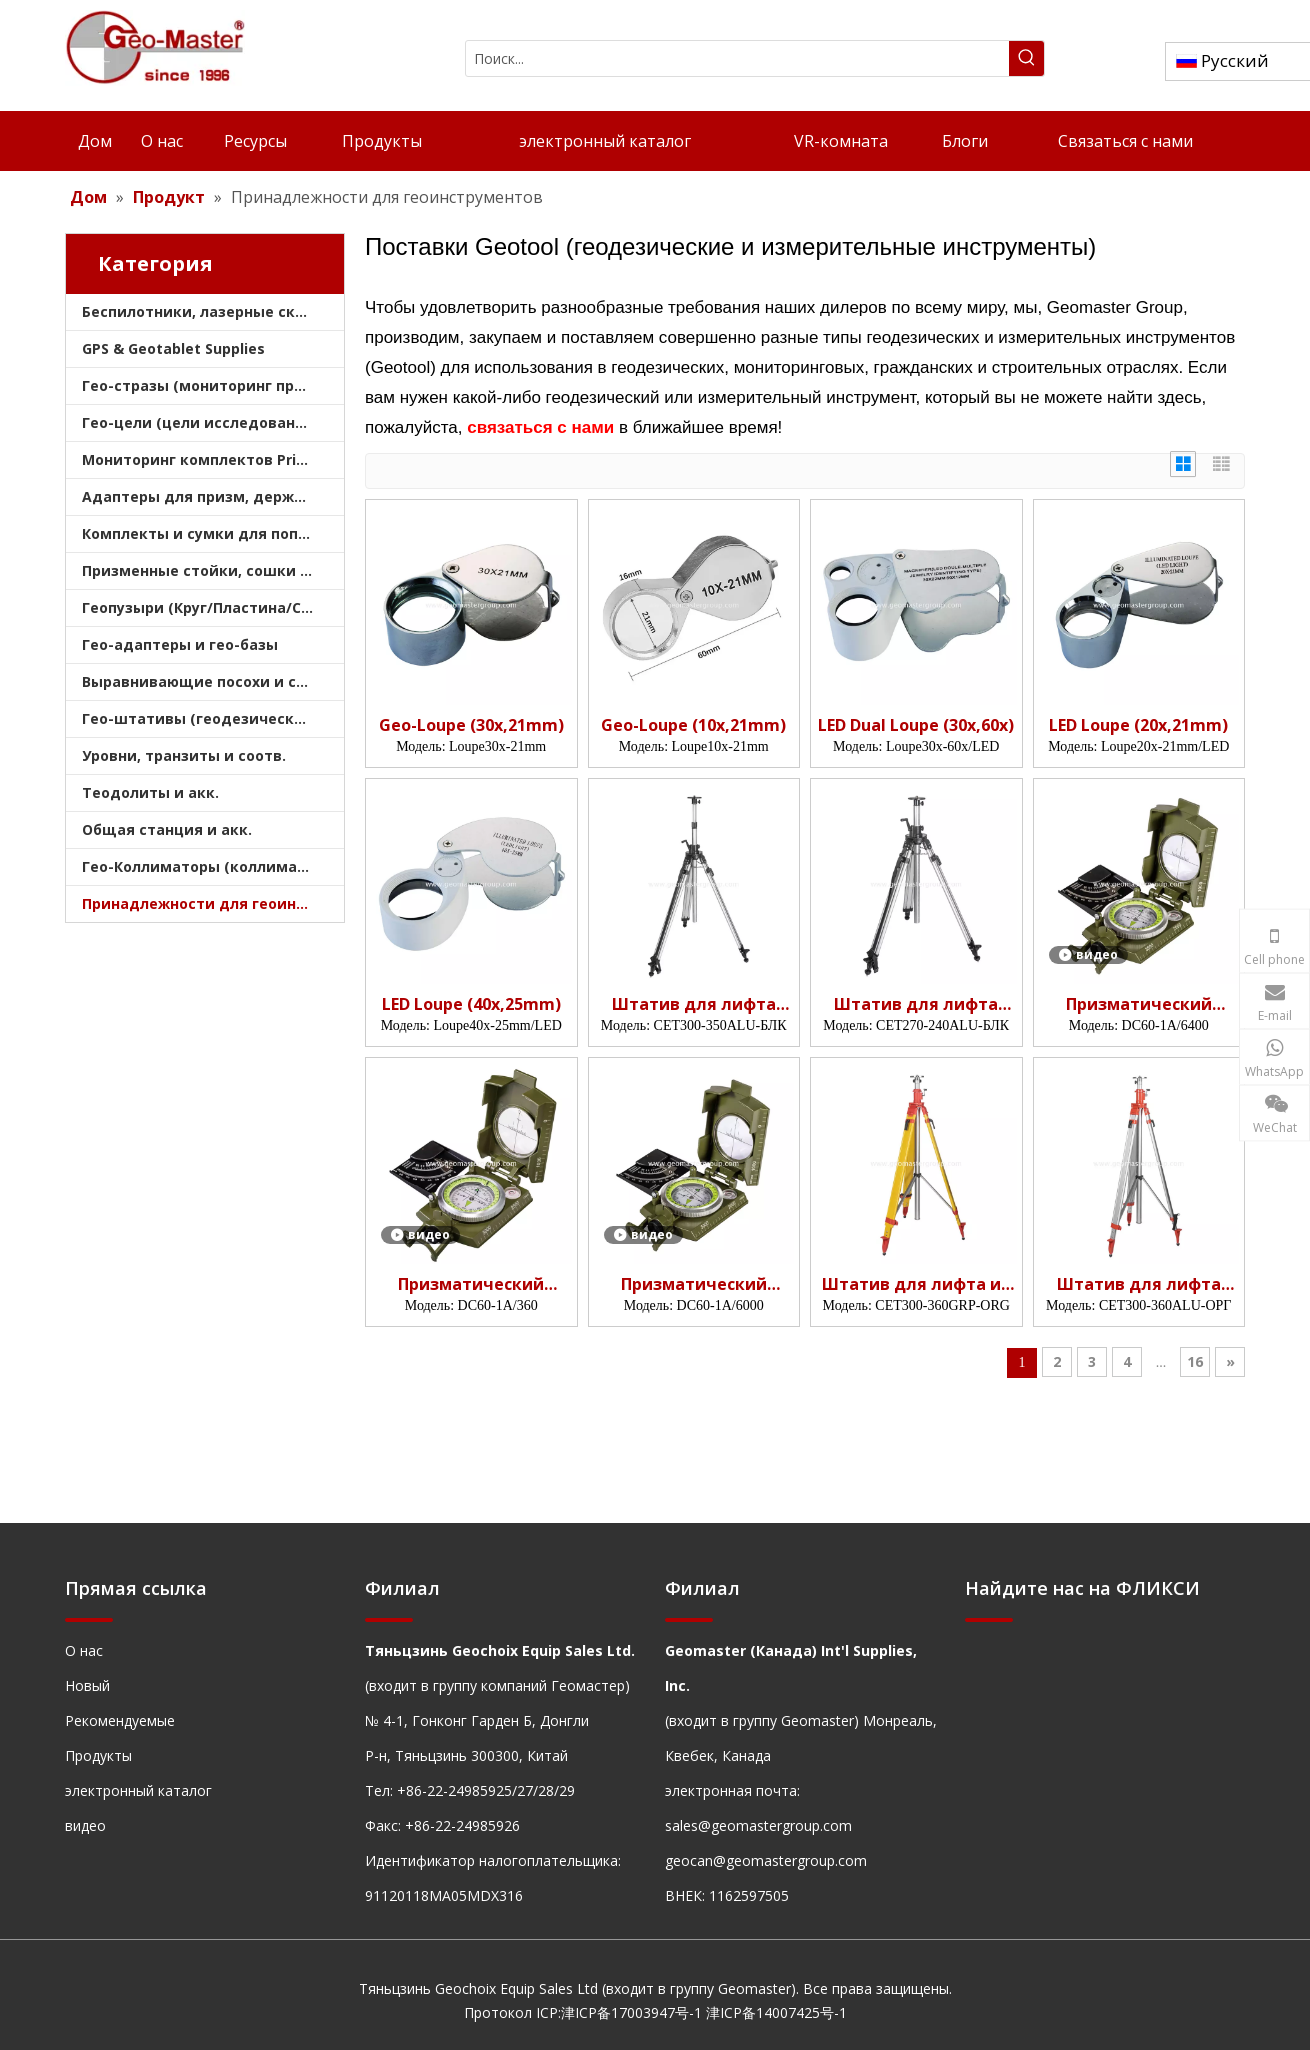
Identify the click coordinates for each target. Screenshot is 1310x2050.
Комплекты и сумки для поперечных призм (213, 533)
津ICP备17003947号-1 (631, 2012)
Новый (87, 1685)
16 (1195, 1361)
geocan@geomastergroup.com (766, 1860)
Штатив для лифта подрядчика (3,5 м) (694, 1004)
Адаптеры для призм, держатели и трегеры (213, 496)
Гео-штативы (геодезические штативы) (213, 718)
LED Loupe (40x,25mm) (471, 1004)
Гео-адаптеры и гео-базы (180, 644)
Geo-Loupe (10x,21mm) (693, 725)
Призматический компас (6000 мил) (694, 1284)
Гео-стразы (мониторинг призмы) (211, 385)
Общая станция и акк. (167, 829)
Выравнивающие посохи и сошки (210, 681)
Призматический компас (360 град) (471, 1284)
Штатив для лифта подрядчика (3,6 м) (1139, 1284)
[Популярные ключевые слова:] (1026, 58)
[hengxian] (89, 1618)
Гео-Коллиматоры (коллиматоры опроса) (213, 866)
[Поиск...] (737, 58)
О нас (84, 1650)
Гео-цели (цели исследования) (200, 422)
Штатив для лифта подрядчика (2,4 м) (916, 1004)
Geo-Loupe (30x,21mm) (471, 725)
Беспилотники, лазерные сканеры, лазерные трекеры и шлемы (213, 311)
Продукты (98, 1755)
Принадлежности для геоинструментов (213, 903)
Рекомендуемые (120, 1720)
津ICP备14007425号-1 (776, 2012)
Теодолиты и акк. (150, 792)
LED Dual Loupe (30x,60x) (916, 725)
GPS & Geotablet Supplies (173, 348)
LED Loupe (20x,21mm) (1138, 725)
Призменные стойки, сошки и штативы (213, 570)
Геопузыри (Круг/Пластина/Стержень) (213, 607)
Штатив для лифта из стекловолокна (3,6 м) (916, 1284)
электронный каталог (138, 1790)
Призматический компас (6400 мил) (1139, 1004)
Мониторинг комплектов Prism (200, 459)
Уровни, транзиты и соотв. (184, 755)
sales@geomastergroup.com (758, 1825)
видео (85, 1825)
